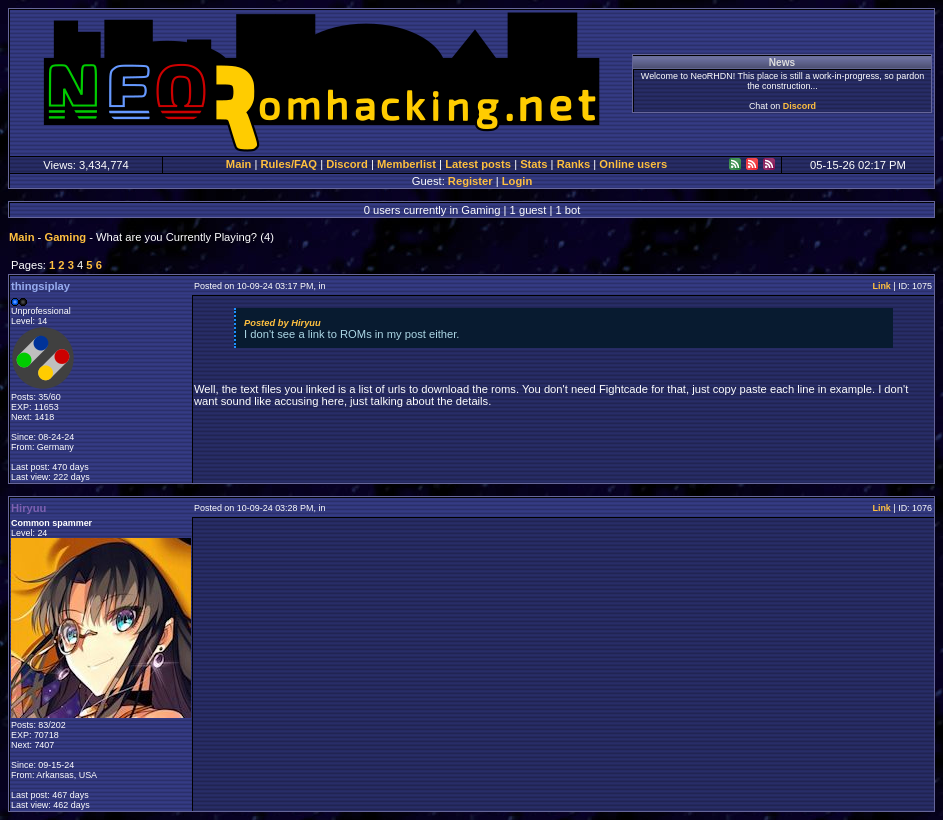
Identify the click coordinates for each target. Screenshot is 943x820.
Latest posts (478, 164)
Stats (533, 164)
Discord (799, 106)
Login (517, 181)
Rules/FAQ (288, 164)
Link (881, 286)
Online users (633, 164)
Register (470, 181)
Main (238, 164)
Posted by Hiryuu (282, 323)
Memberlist (406, 164)
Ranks (574, 164)
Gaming (65, 237)
